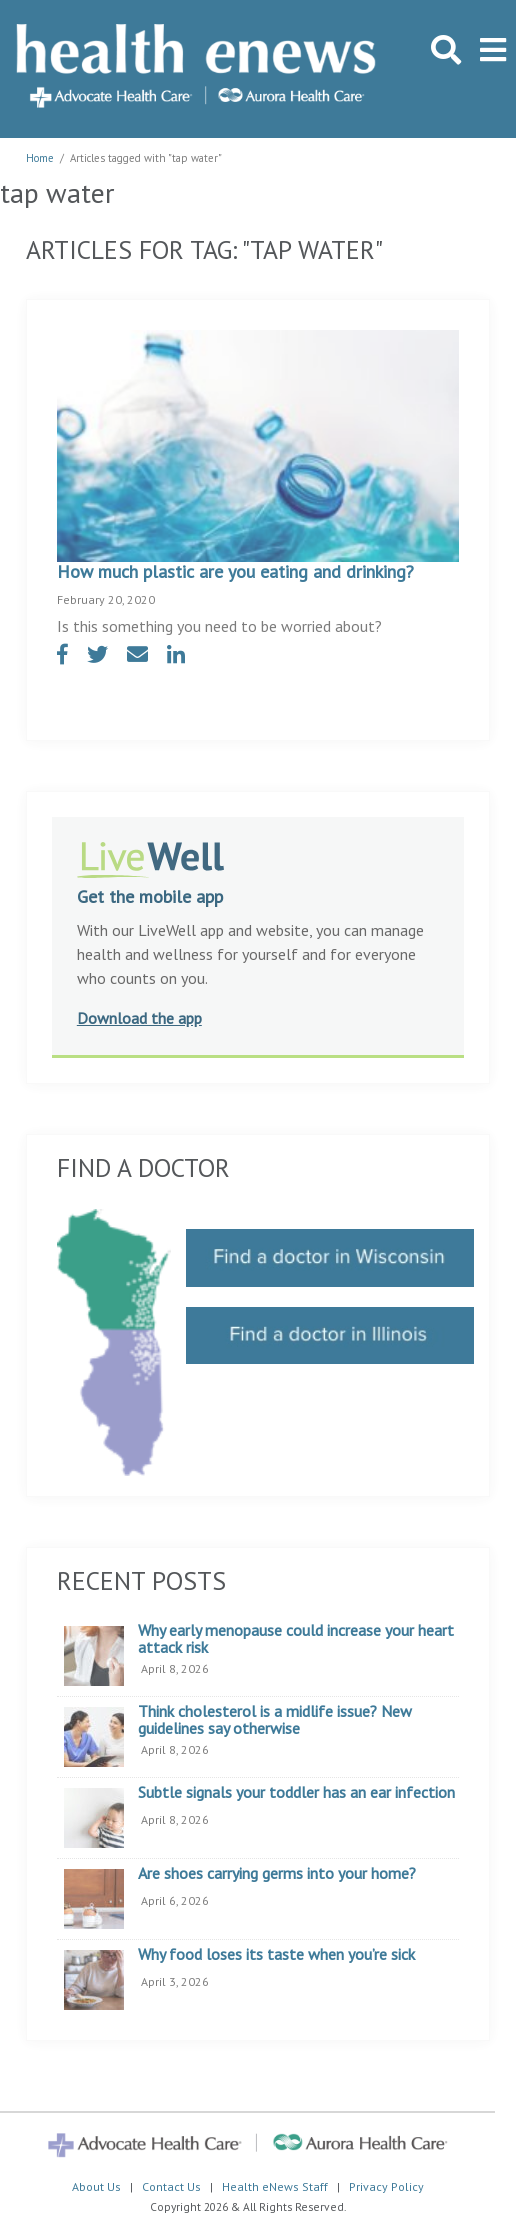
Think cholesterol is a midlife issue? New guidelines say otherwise (275, 1720)
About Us (96, 2186)
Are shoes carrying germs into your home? (277, 1874)
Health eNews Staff (275, 2186)
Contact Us (171, 2186)
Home (40, 158)
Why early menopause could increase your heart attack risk (296, 1639)
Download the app (139, 1018)
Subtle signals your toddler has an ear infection (296, 1793)
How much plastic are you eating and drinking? (235, 571)
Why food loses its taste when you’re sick (276, 1955)
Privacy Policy (386, 2186)
